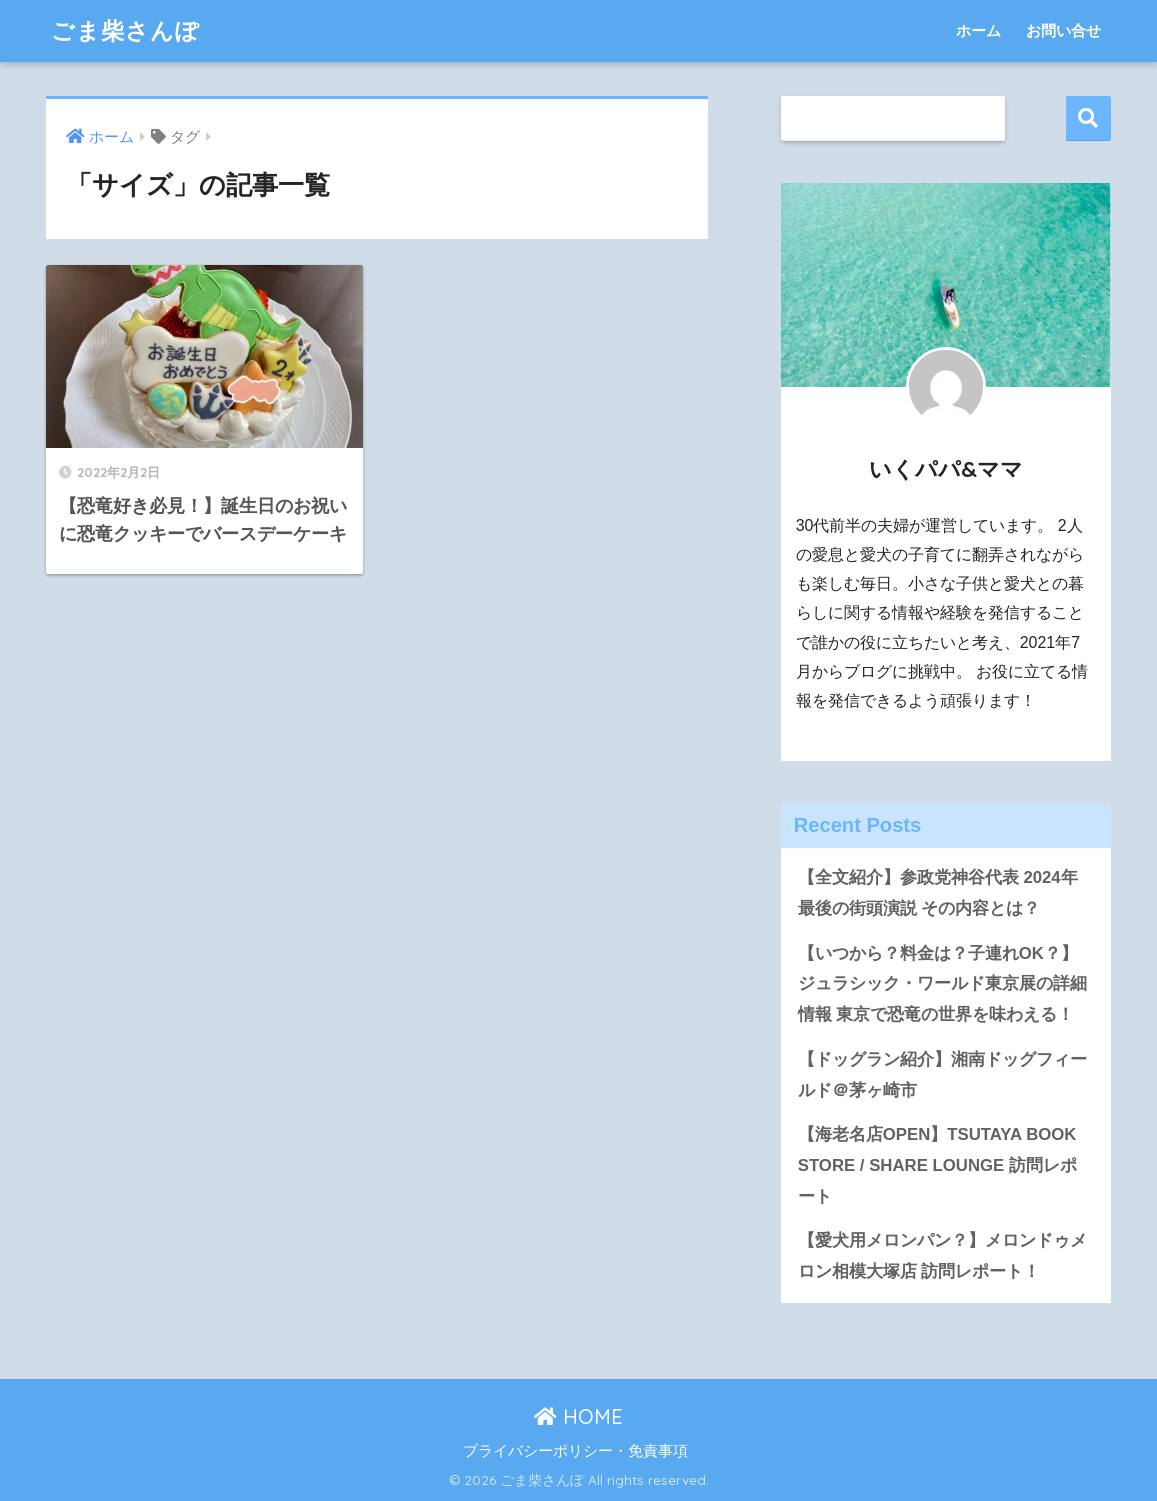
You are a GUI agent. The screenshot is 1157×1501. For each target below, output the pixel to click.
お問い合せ (1063, 30)
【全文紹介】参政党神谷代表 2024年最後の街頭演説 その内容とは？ (938, 893)
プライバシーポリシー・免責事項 (575, 1451)
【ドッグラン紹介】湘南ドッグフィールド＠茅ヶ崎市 (942, 1075)
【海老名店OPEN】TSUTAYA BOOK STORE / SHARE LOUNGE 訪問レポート (937, 1165)
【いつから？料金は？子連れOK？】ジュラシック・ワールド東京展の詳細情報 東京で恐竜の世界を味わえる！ (942, 984)
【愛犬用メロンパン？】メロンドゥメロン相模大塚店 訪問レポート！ (942, 1256)
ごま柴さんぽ (125, 30)
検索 (1088, 118)
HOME (578, 1416)
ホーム (978, 30)
